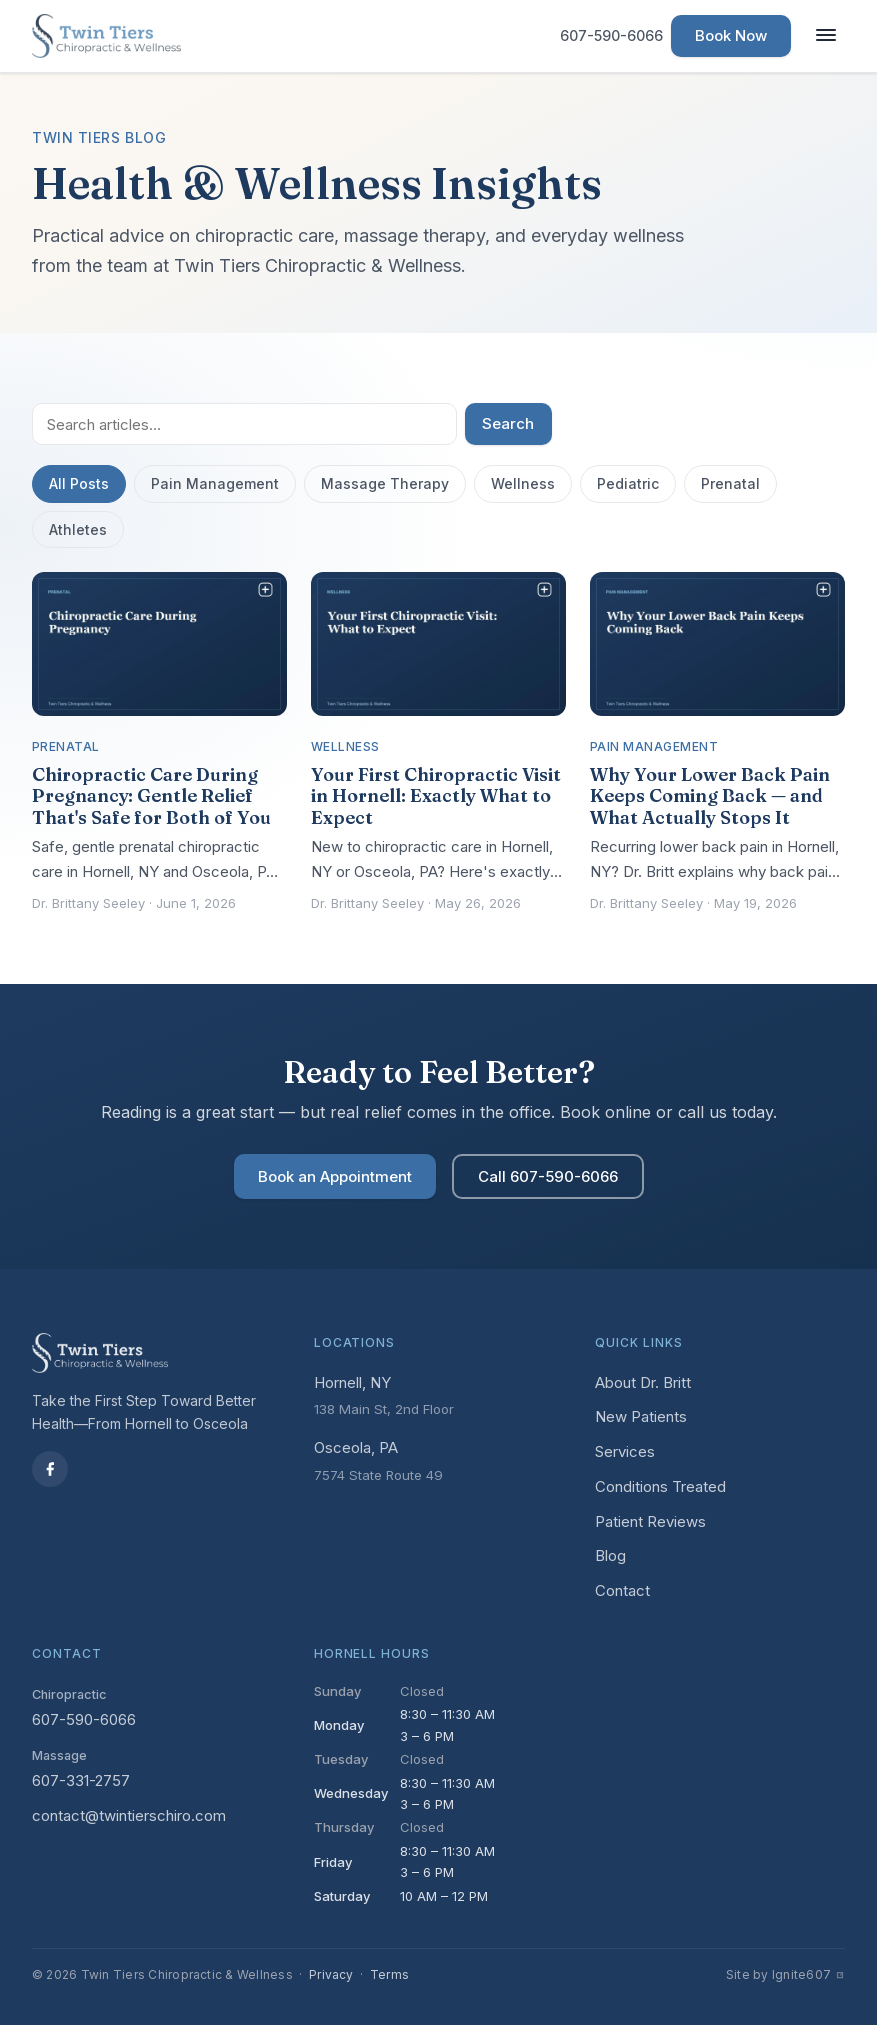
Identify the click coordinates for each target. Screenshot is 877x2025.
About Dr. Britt (643, 1382)
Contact (622, 1590)
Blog (610, 1555)
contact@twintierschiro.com (129, 1815)
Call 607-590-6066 (548, 1176)
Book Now (731, 35)
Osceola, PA (356, 1447)
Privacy (331, 1974)
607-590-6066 (84, 1719)
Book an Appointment (335, 1176)
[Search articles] (244, 423)
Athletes (78, 529)
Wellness (523, 483)
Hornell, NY (352, 1382)
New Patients (641, 1416)
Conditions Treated (660, 1486)
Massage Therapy (385, 483)
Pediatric (628, 483)
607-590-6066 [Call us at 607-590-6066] (611, 35)
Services (625, 1451)
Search (508, 423)
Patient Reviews (650, 1521)
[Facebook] (50, 1469)
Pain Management (215, 483)
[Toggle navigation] (826, 36)
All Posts (79, 483)
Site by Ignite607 (785, 1974)
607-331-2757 (81, 1780)
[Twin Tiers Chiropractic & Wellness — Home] (106, 36)
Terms (389, 1974)
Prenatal (730, 483)
